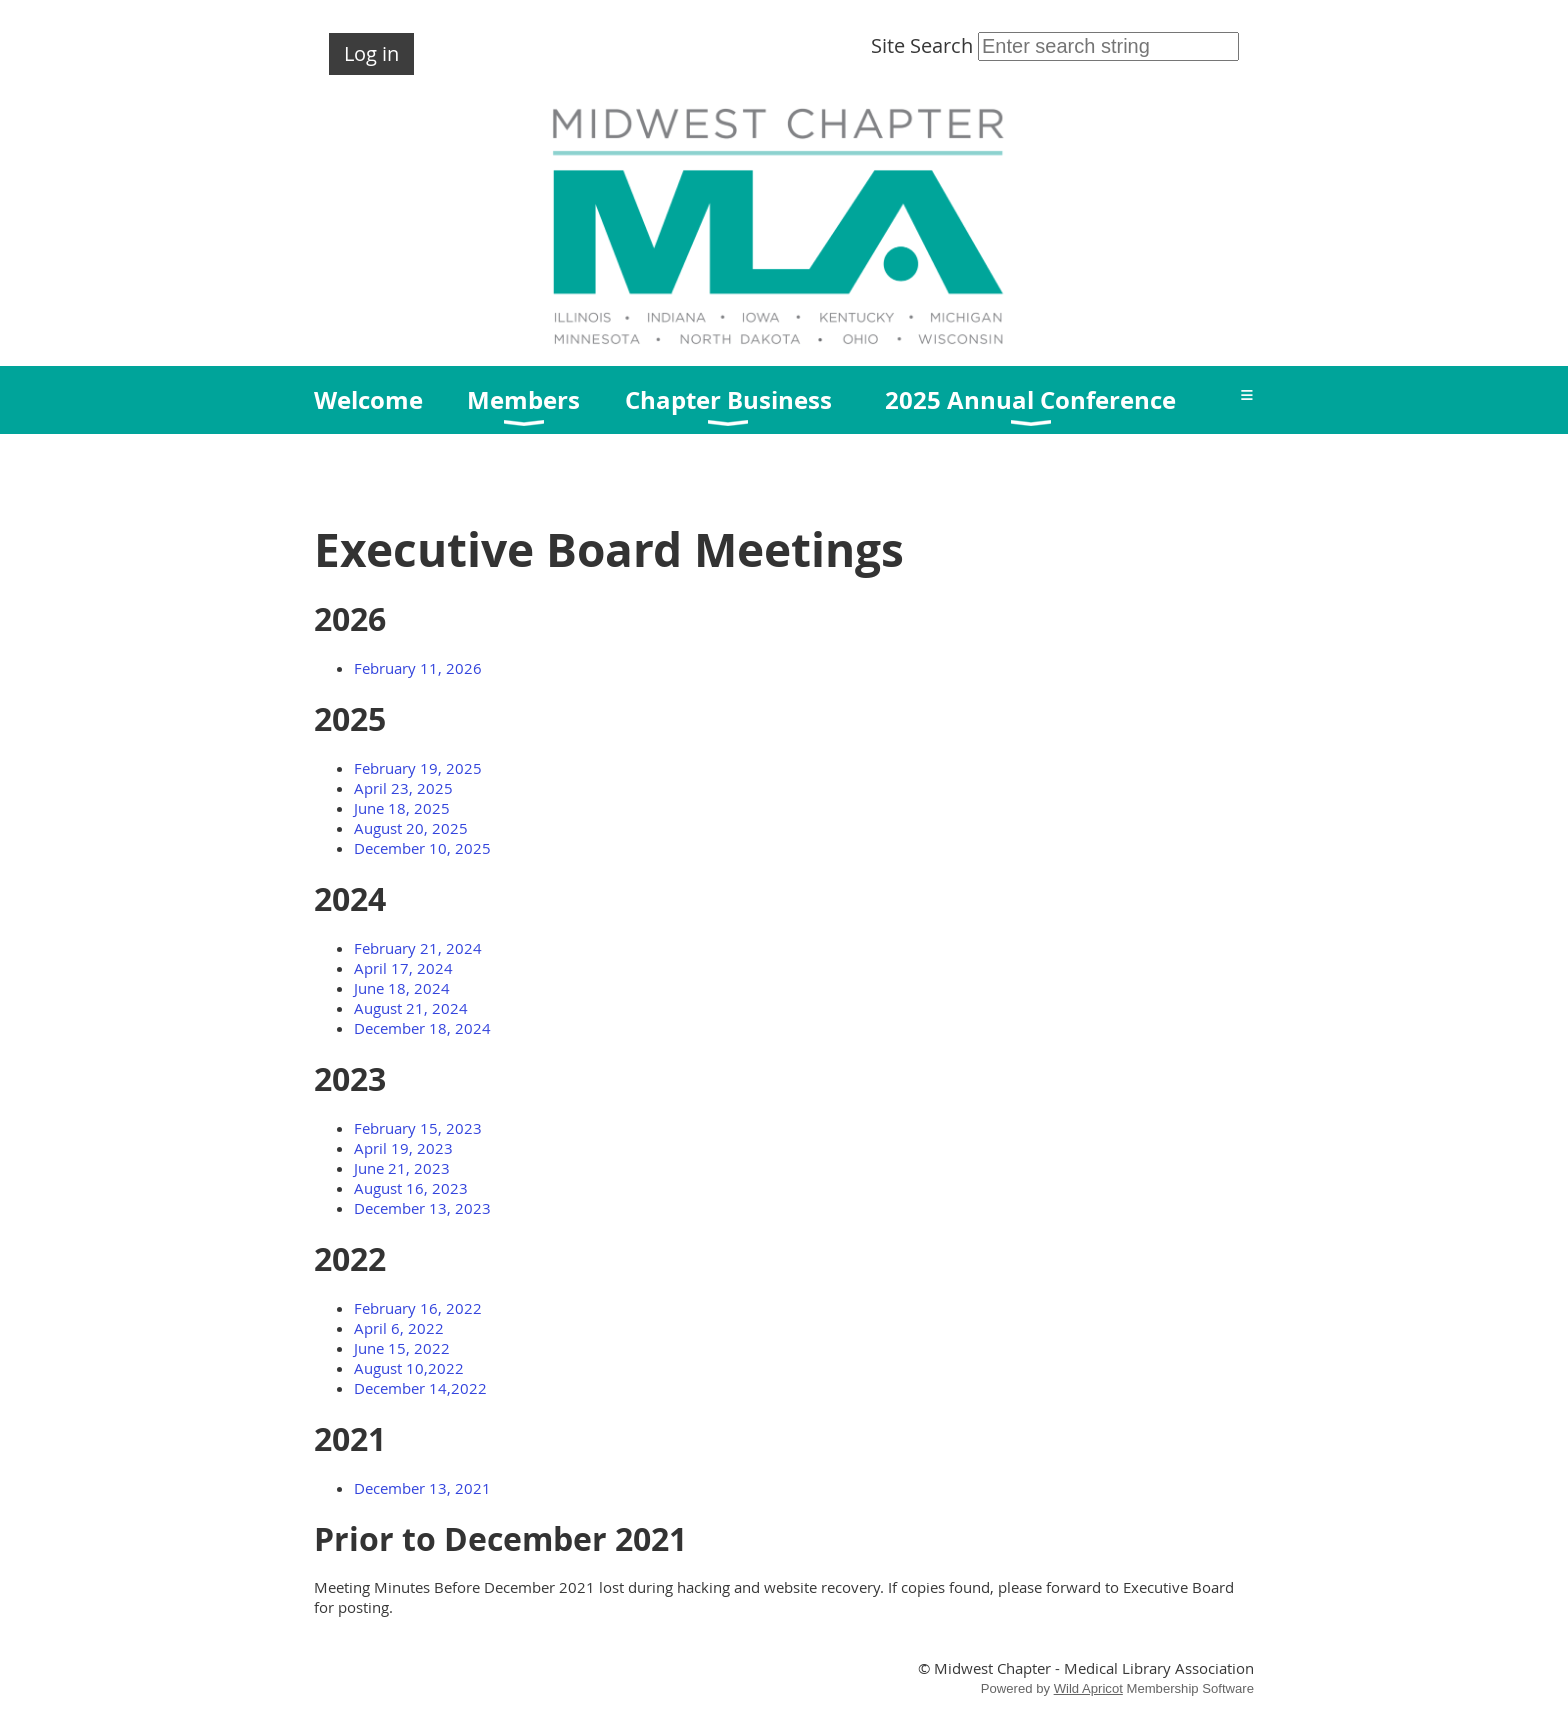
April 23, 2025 (403, 788)
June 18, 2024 (402, 988)
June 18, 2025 (402, 808)
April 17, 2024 (403, 968)
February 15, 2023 (418, 1128)
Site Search (1055, 45)
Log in (371, 53)
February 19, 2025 (418, 768)
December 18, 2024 (422, 1028)
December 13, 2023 (422, 1208)
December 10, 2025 (422, 848)
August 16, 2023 (411, 1188)
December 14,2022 (420, 1388)
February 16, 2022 (418, 1308)
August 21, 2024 (411, 1008)
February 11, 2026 (418, 668)
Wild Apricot (1088, 1688)
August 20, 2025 (411, 828)
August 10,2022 (409, 1368)
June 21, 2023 (402, 1168)
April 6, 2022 (399, 1328)
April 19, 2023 (403, 1148)
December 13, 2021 (422, 1488)
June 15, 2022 (402, 1348)
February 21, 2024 (418, 948)
